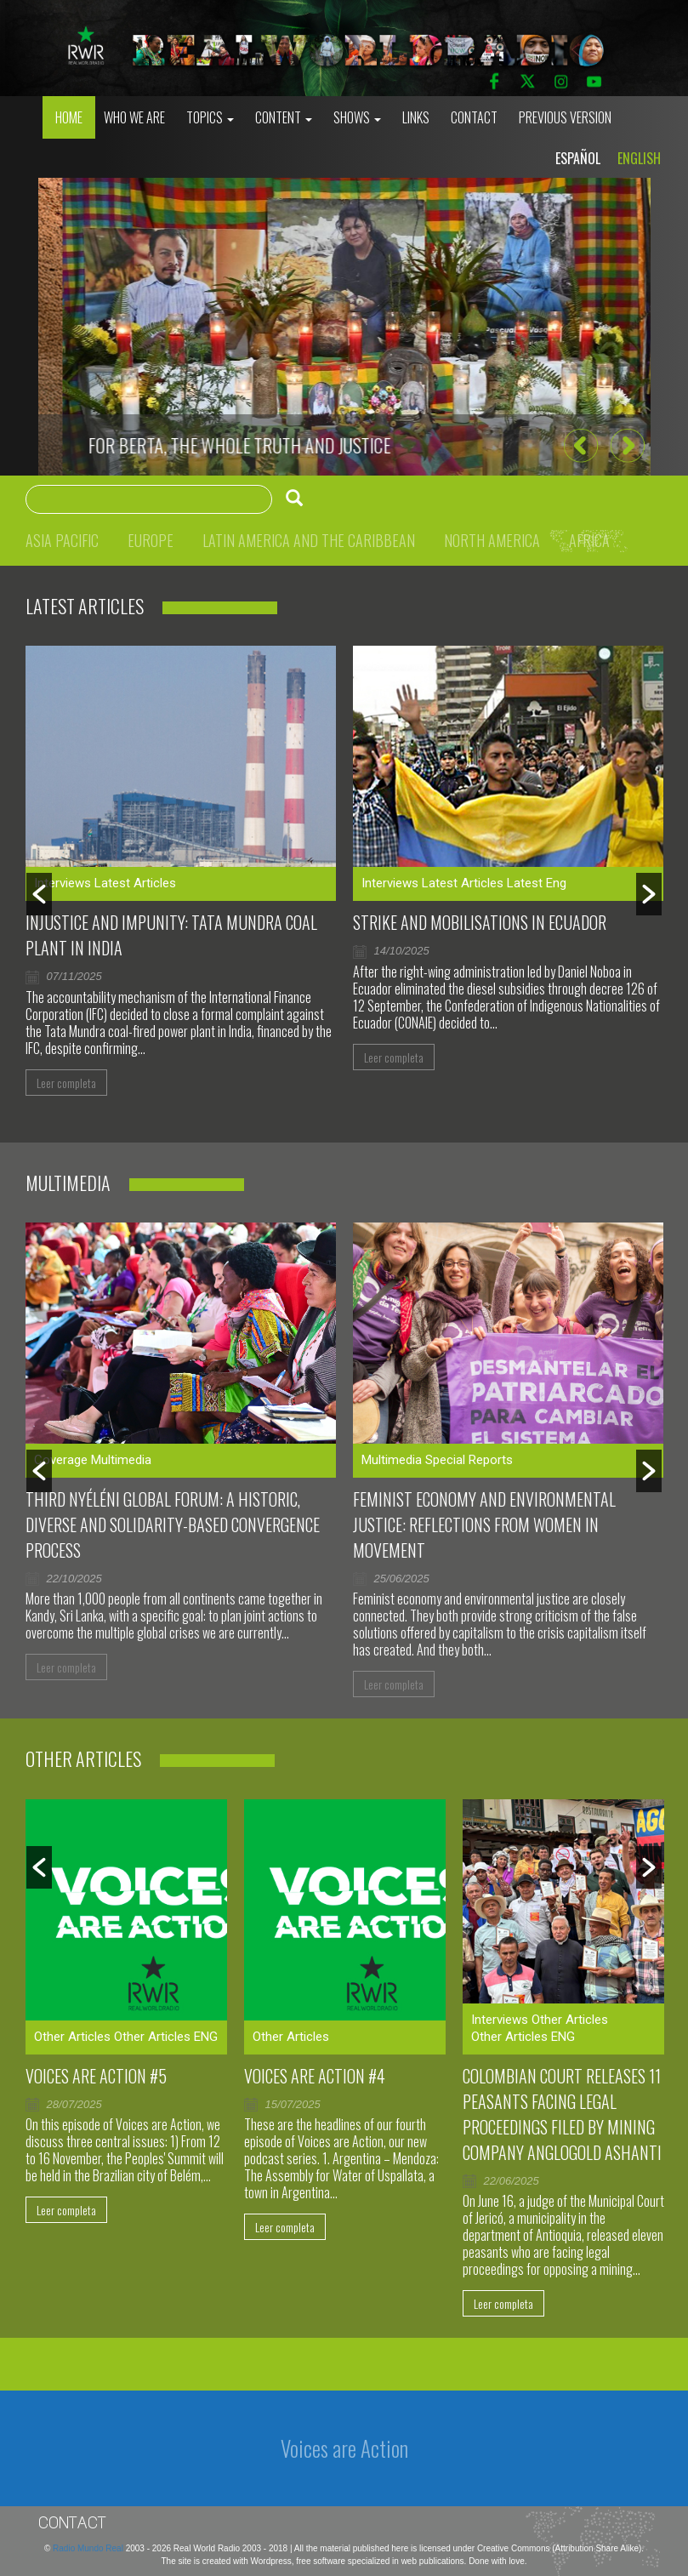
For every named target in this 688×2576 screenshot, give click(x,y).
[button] (580, 445)
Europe (150, 540)
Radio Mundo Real (89, 2548)
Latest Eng (536, 883)
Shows (357, 117)
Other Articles (72, 2036)
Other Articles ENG (166, 2036)
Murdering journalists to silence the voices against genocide (301, 445)
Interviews (62, 883)
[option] (344, 327)
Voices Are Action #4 (314, 2076)
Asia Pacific (62, 540)
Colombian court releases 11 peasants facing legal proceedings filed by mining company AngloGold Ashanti (562, 2114)
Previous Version (565, 117)
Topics (210, 117)
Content (283, 117)
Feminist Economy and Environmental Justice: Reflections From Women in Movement (484, 1524)
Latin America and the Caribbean (308, 540)
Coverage (61, 1460)
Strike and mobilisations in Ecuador (479, 922)
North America (492, 540)
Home (68, 117)
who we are (134, 117)
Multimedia (121, 1460)
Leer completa (66, 1082)
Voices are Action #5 (96, 2076)
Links (415, 117)
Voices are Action (344, 2448)
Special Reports (469, 1460)
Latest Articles (135, 883)
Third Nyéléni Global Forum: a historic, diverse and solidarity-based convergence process (173, 1524)
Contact (474, 117)
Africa (589, 540)
